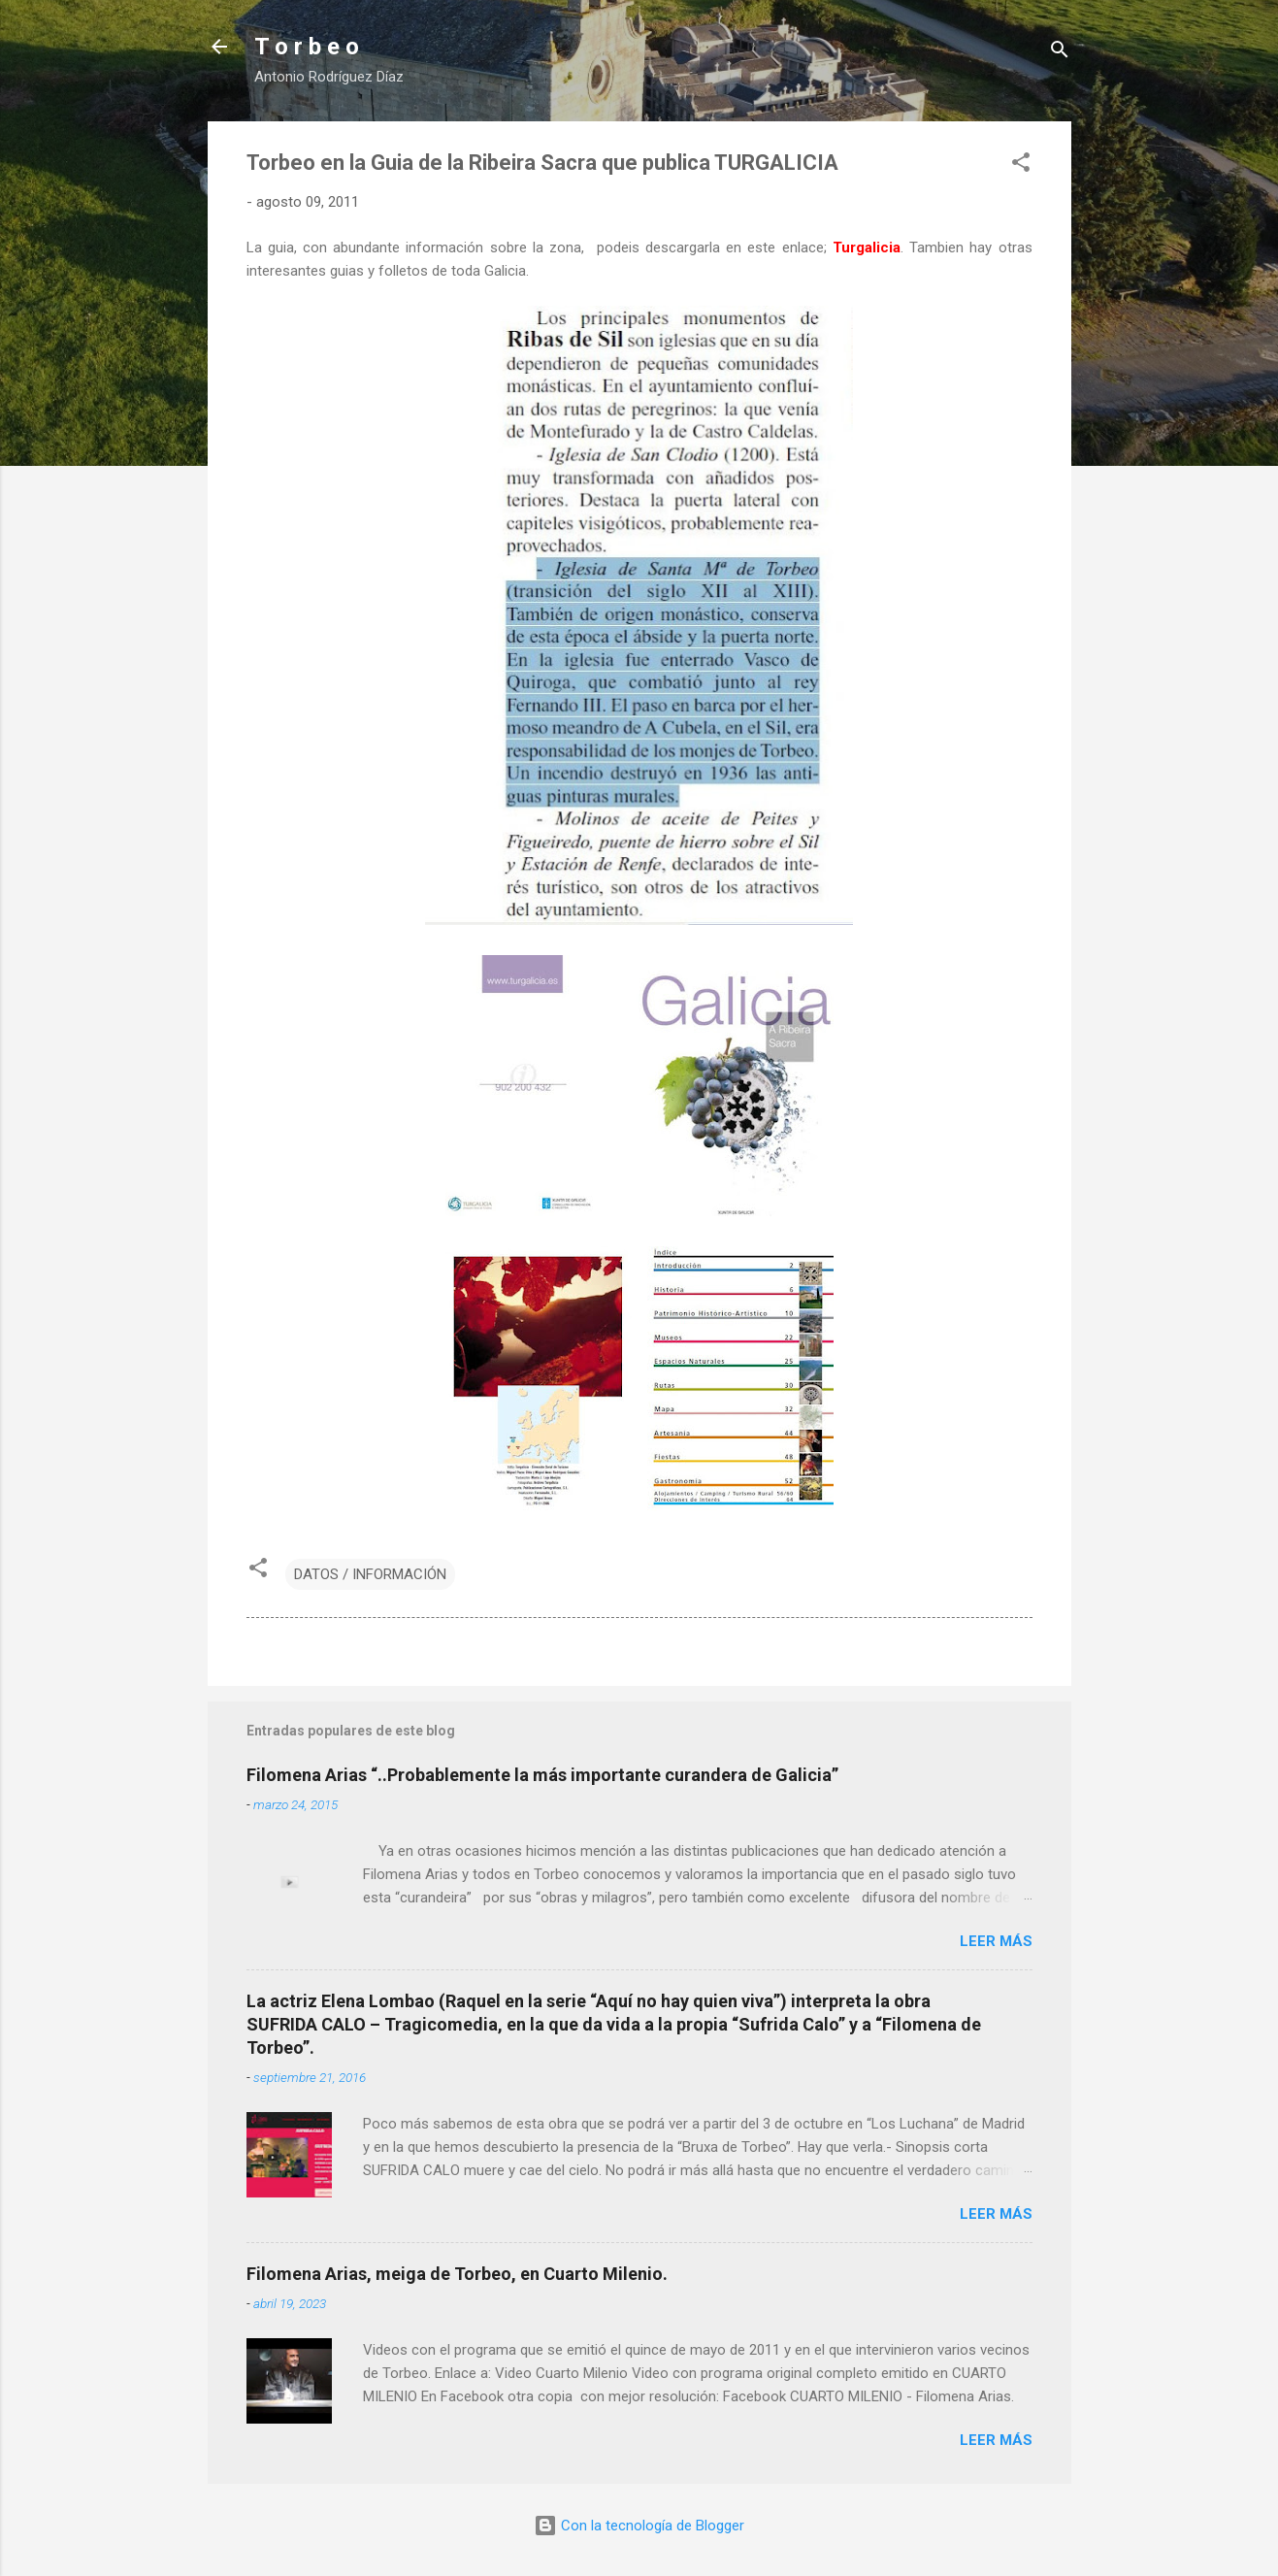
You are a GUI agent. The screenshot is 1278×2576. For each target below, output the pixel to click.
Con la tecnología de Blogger (639, 2525)
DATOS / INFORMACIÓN (370, 1574)
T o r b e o (306, 46)
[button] (1020, 165)
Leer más (996, 1941)
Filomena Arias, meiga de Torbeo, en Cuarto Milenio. (457, 2273)
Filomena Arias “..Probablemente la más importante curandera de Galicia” (542, 1775)
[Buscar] (1059, 53)
